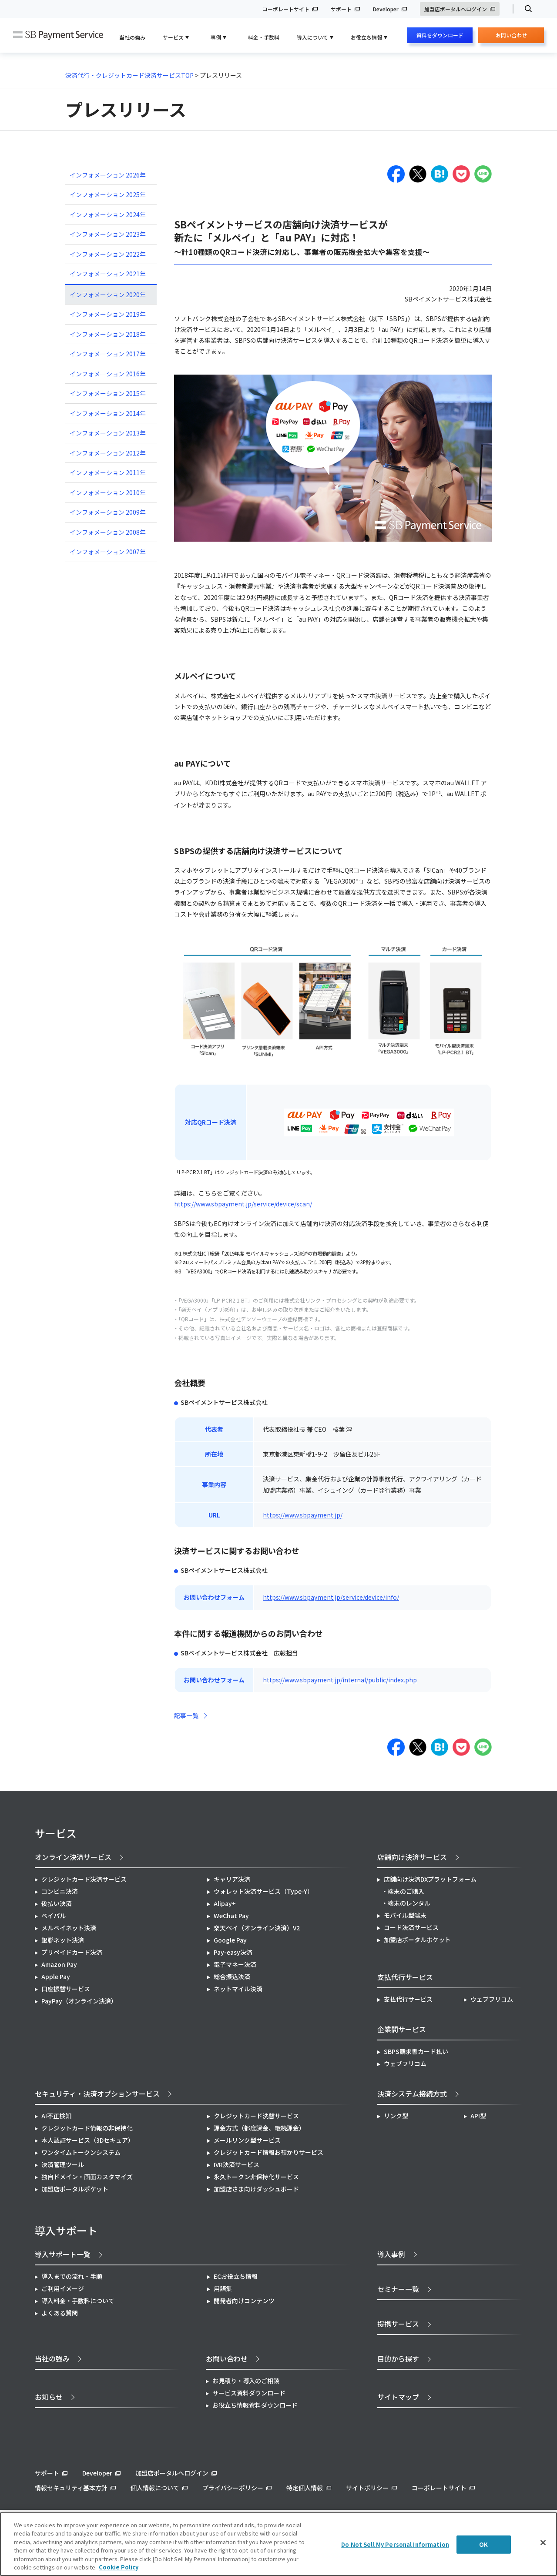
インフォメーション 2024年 (108, 214)
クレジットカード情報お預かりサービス (268, 2152)
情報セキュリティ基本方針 (71, 2487)
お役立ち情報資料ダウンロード (255, 2405)
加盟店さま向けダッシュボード (256, 2188)
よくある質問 (59, 2312)
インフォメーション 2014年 (108, 413)
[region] (278, 2544)
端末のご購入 (406, 1891)
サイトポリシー (367, 2487)
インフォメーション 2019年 (108, 314)
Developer (386, 9)
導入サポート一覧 (63, 2254)
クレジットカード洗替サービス (256, 2115)
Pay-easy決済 (233, 1952)
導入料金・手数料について (77, 2300)
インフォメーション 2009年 (108, 512)
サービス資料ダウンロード (248, 2392)
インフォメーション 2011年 (108, 472)
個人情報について (155, 2487)
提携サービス (398, 2323)
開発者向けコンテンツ (244, 2300)
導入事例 (391, 2254)
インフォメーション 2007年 (108, 551)
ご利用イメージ (62, 2288)
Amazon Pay (59, 1964)
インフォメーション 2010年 (108, 492)
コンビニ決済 (59, 1891)
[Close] (543, 2543)
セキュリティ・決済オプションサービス (97, 2093)
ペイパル (53, 1915)
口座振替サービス (65, 1988)
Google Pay (230, 1940)
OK (483, 2544)
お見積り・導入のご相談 (245, 2380)
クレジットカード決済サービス (84, 1879)
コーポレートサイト (285, 9)
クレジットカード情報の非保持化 (87, 2128)
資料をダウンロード (439, 35)
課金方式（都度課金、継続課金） (259, 2128)
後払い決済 (56, 1903)
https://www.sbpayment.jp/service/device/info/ (331, 1597)
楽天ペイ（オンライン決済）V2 (257, 1927)
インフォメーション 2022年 (108, 254)
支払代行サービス (408, 1999)
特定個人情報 (304, 2487)
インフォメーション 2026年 (108, 175)
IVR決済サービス (236, 2164)
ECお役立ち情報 (236, 2276)
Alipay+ (225, 1903)
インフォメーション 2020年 (108, 294)
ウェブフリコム (491, 1999)
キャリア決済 (232, 1879)
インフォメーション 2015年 (108, 393)
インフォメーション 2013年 (108, 433)
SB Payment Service (58, 35)
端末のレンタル (409, 1903)
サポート (341, 9)
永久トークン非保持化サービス (256, 2176)
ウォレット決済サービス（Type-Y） (263, 1891)
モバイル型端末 (405, 1915)
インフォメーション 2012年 (108, 453)
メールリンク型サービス (247, 2140)
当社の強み (132, 37)
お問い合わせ (511, 37)
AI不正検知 (56, 2115)
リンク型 (396, 2115)
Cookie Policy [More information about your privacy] (118, 2567)
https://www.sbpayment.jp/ (302, 1515)
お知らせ (49, 2397)
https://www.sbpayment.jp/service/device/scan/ (243, 1203)
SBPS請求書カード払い (416, 2051)
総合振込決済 (232, 1976)
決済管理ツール (62, 2164)
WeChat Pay (231, 1915)
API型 (478, 2115)
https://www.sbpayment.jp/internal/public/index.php (340, 1679)
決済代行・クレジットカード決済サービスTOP (129, 75)
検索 (525, 9)
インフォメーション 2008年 (108, 532)
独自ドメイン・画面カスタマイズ (87, 2176)
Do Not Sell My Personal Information (395, 2544)
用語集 (223, 2288)
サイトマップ (398, 2397)
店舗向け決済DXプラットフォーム (430, 1879)
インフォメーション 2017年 (108, 353)
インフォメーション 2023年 (108, 234)
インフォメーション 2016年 (108, 373)
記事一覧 (186, 1715)
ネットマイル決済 (238, 1988)
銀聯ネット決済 (62, 1940)
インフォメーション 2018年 (108, 334)
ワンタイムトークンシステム (81, 2152)
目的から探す (398, 2358)
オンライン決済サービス (73, 1857)
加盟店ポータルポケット (74, 2188)
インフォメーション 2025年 (108, 194)
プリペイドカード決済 (71, 1952)
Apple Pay (55, 1976)
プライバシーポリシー (232, 2487)
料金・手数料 (263, 37)
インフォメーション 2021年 (108, 273)
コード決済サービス (411, 1927)
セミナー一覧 (398, 2289)
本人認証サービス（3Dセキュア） (87, 2140)
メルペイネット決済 (68, 1927)
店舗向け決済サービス (412, 1857)
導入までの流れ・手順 (71, 2276)
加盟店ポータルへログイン (455, 9)
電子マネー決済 (235, 1964)
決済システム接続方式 (412, 2093)
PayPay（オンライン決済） (79, 2000)
